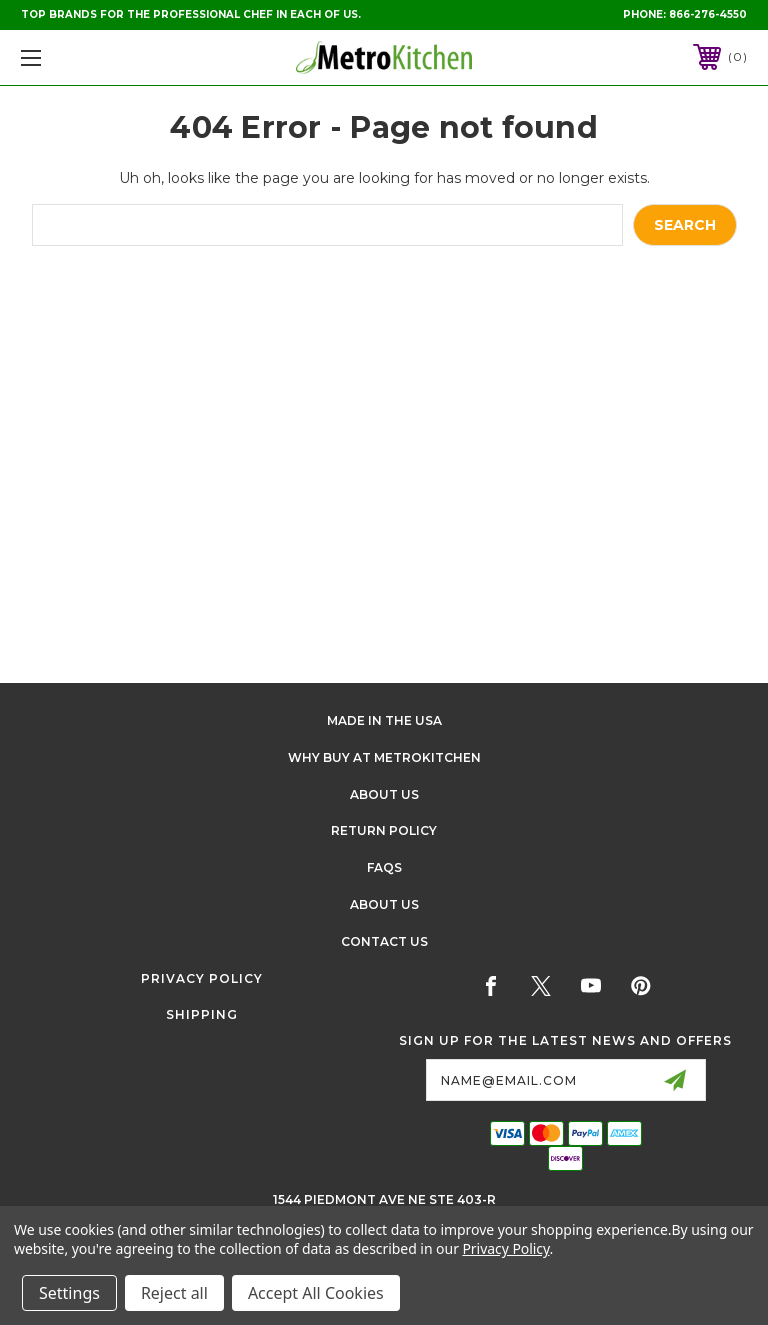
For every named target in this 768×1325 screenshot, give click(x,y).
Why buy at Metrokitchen (384, 757)
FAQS (384, 867)
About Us (384, 794)
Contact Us (384, 941)
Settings (69, 1293)
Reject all (174, 1293)
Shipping (202, 1014)
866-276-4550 (708, 14)
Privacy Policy (202, 978)
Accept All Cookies (316, 1293)
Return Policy (384, 830)
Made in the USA (384, 720)
